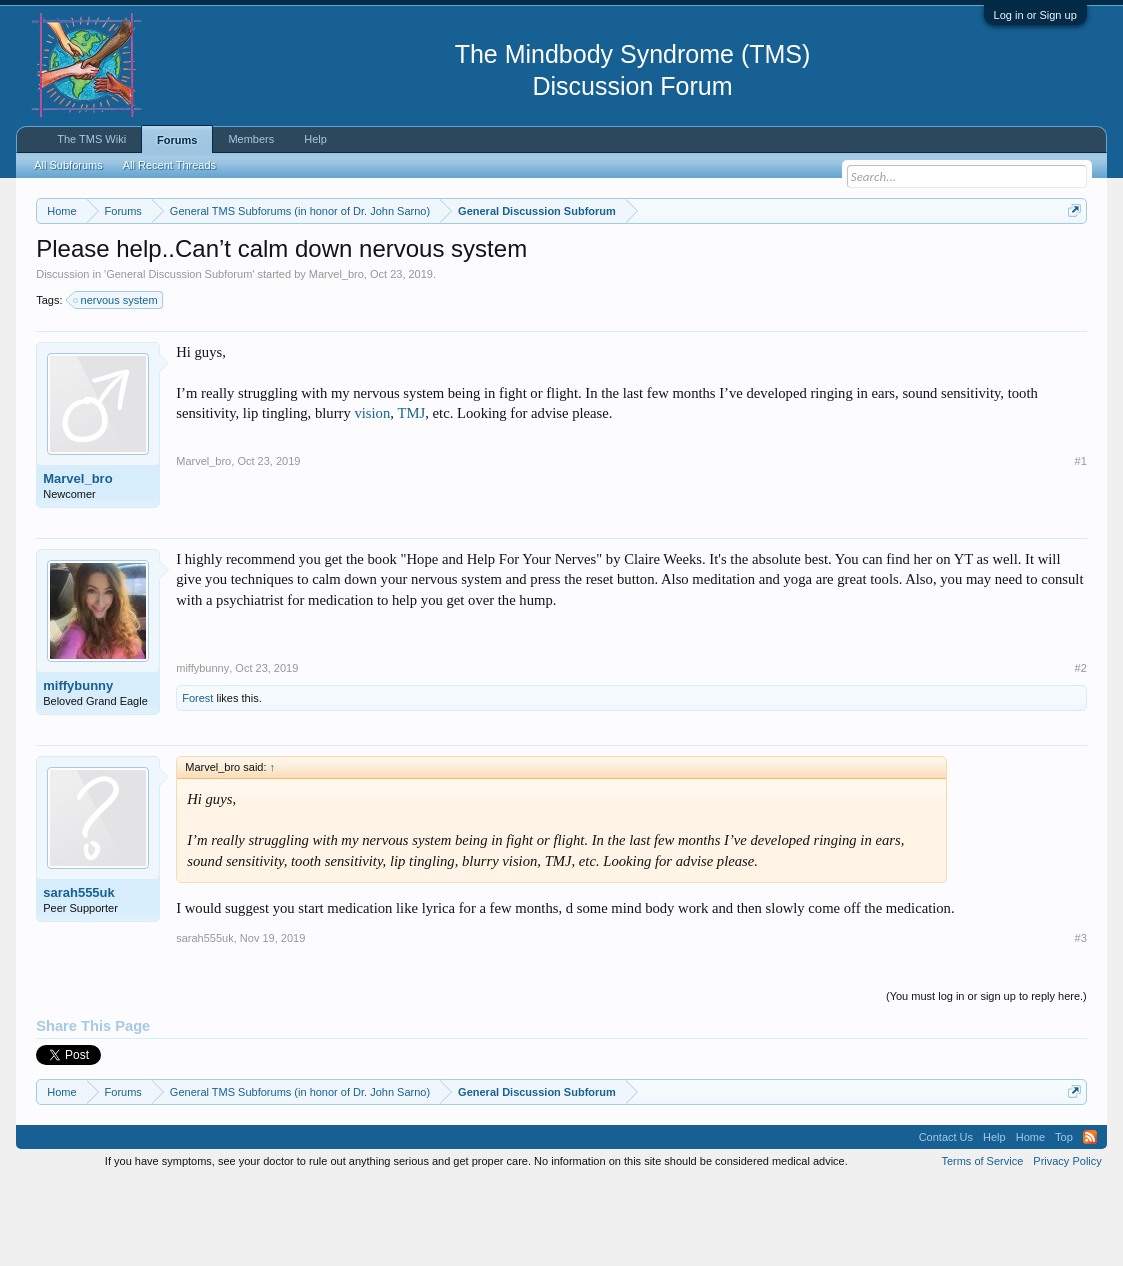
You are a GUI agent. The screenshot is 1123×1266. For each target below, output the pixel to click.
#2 (1081, 750)
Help (315, 139)
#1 (1081, 543)
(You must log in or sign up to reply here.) (986, 1078)
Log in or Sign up (1035, 15)
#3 (1081, 1020)
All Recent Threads (169, 165)
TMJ (412, 496)
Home (1030, 1219)
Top (1064, 1219)
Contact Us (946, 1219)
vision (372, 496)
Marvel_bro (336, 356)
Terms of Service (982, 1244)
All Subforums (68, 165)
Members (251, 139)
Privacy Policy (1067, 1244)
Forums (177, 140)
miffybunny (78, 767)
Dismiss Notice (1070, 257)
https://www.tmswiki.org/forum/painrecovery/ (219, 281)
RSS (1090, 1219)
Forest (197, 780)
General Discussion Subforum (179, 356)
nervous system (116, 382)
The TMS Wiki (91, 139)
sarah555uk (79, 974)
